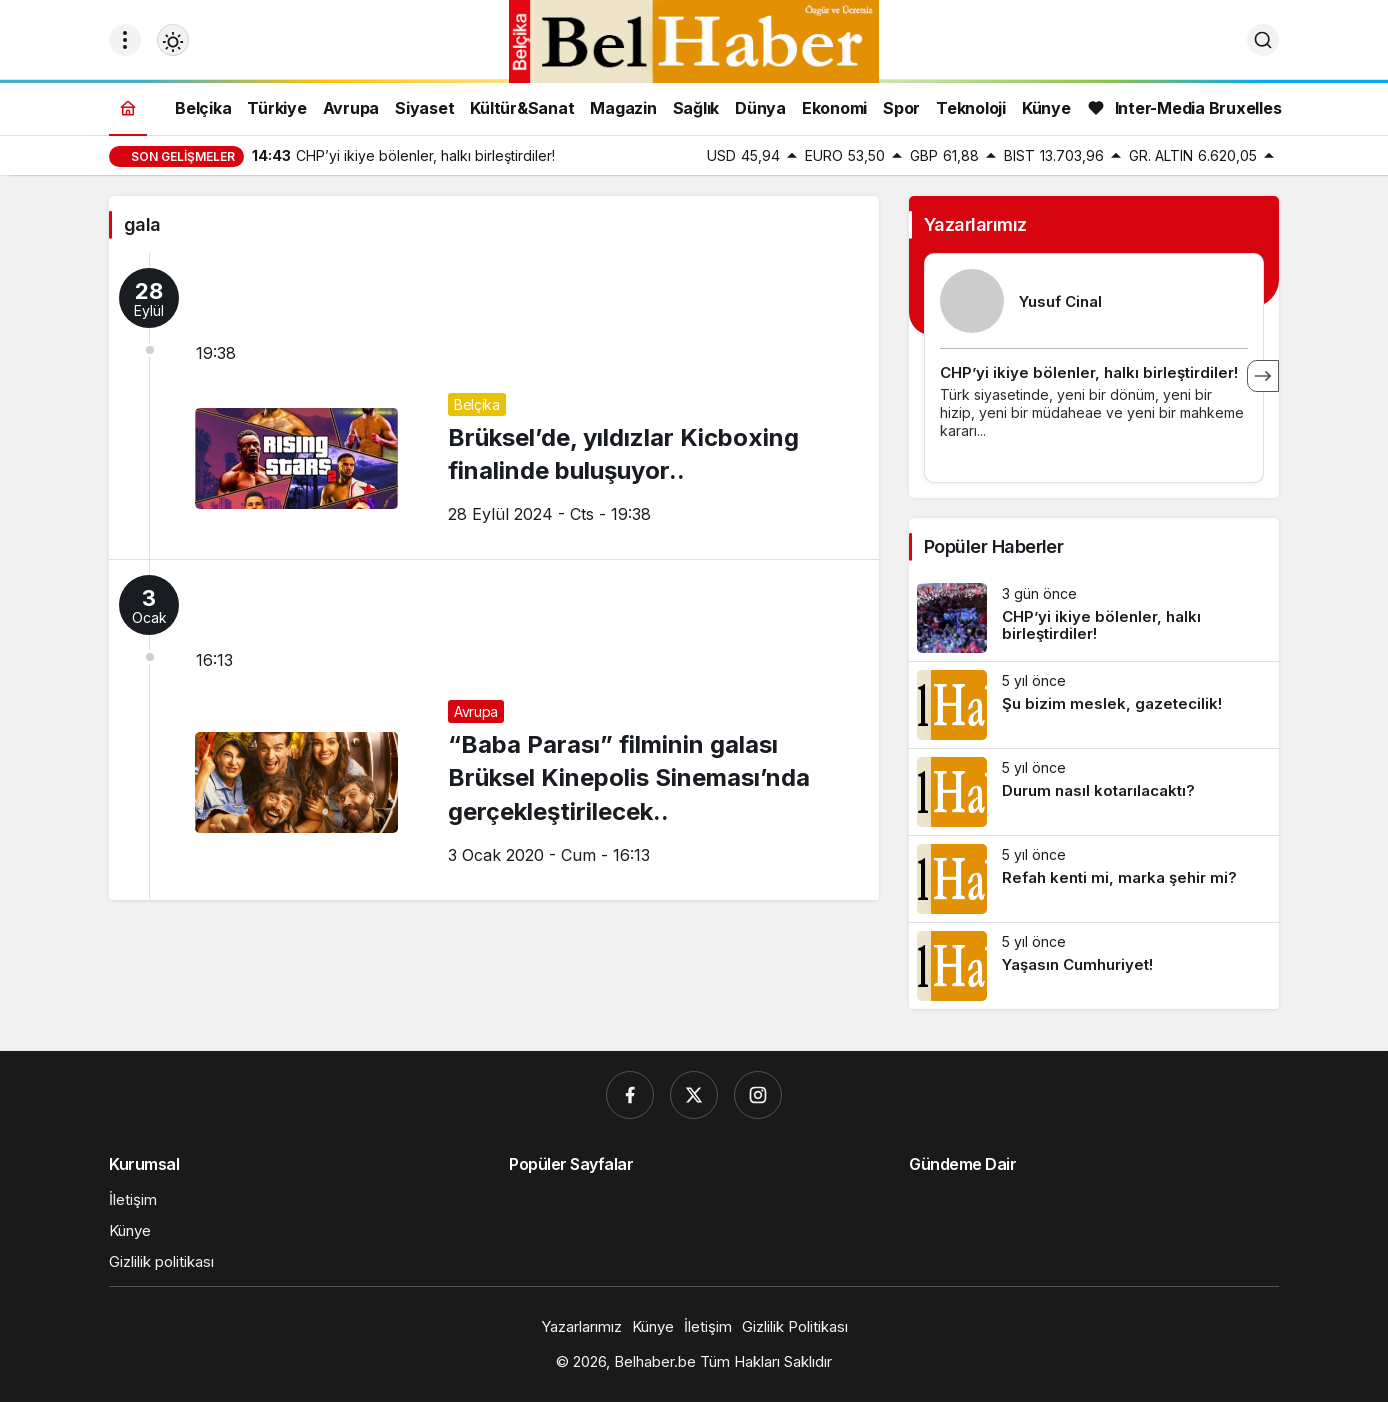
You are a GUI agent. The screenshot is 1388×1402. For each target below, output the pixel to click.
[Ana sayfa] (128, 107)
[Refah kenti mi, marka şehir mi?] (1094, 879)
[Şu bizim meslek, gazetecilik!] (1094, 705)
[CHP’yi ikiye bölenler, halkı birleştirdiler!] (1094, 618)
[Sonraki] (1263, 376)
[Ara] (1263, 40)
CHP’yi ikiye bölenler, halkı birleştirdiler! (1089, 372)
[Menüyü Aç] (125, 40)
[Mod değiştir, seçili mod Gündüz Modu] (173, 40)
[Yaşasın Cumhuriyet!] (1094, 966)
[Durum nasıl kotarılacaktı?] (1094, 792)
